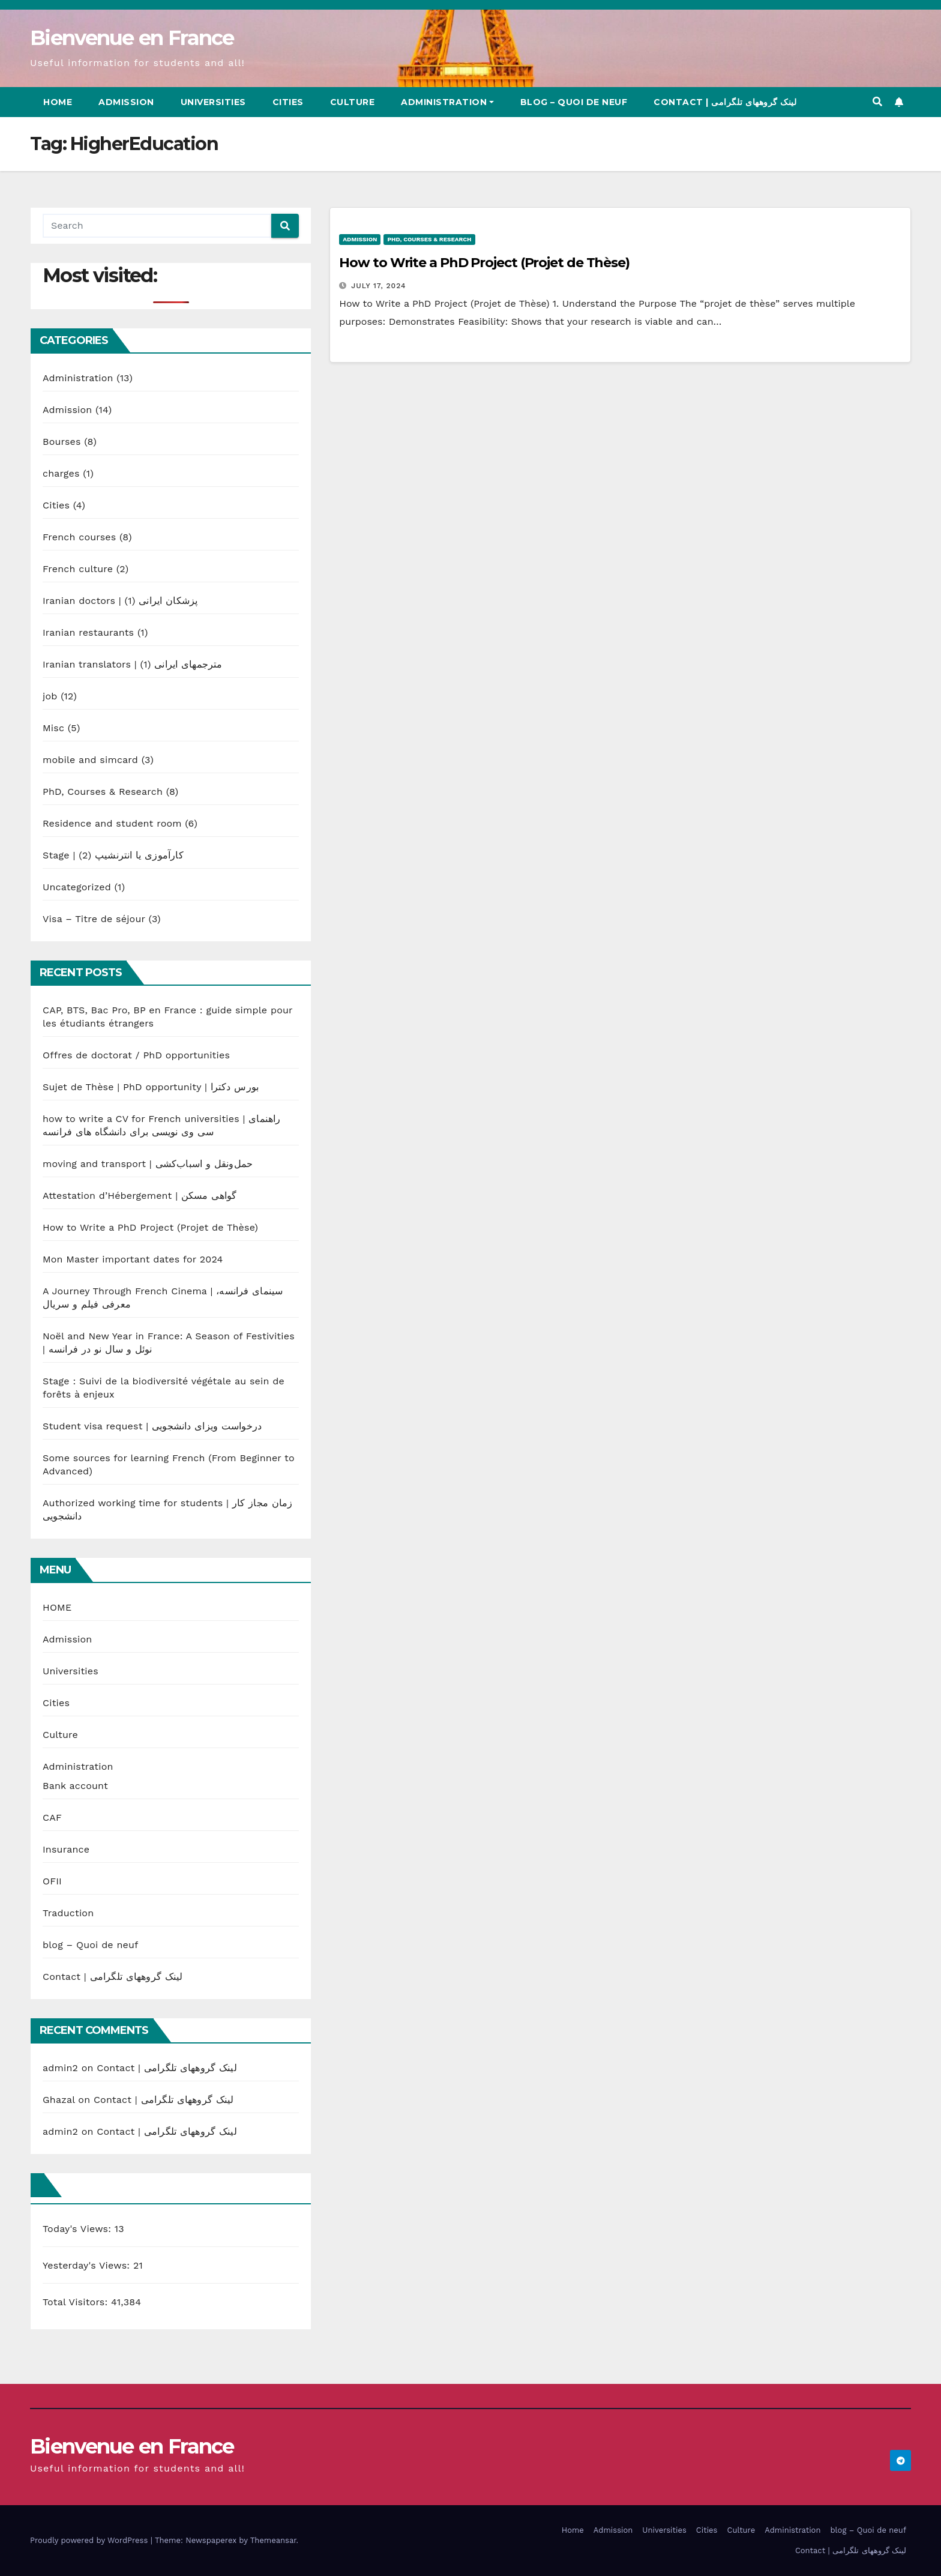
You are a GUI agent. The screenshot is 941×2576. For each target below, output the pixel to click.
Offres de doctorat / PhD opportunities (136, 1055)
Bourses (62, 441)
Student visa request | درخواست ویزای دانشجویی (152, 1426)
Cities (288, 102)
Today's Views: (79, 2228)
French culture (78, 569)
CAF (52, 1817)
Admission (126, 102)
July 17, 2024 (378, 286)
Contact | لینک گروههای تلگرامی (725, 102)
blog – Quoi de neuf (574, 102)
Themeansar (273, 2540)
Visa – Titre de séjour (94, 919)
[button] (877, 101)
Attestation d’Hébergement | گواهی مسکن (139, 1195)
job (50, 696)
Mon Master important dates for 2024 (133, 1259)
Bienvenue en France (132, 37)
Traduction (68, 1913)
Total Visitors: (77, 2302)
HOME (57, 1607)
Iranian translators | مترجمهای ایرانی (133, 664)
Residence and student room (112, 823)
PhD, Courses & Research (103, 791)
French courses (79, 537)
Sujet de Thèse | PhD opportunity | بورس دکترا (151, 1087)
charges (61, 473)
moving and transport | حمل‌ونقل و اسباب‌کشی (148, 1163)
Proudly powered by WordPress (90, 2540)
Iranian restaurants (88, 632)
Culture (352, 102)
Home (57, 102)
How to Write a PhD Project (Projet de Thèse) (150, 1227)
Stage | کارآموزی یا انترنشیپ (113, 855)
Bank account (75, 1785)
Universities (213, 102)
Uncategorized (77, 887)
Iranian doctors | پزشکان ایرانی (120, 600)
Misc (53, 728)
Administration (447, 102)
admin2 (60, 2068)
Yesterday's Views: (88, 2265)
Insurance (66, 1849)
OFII (52, 1881)
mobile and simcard (90, 759)
